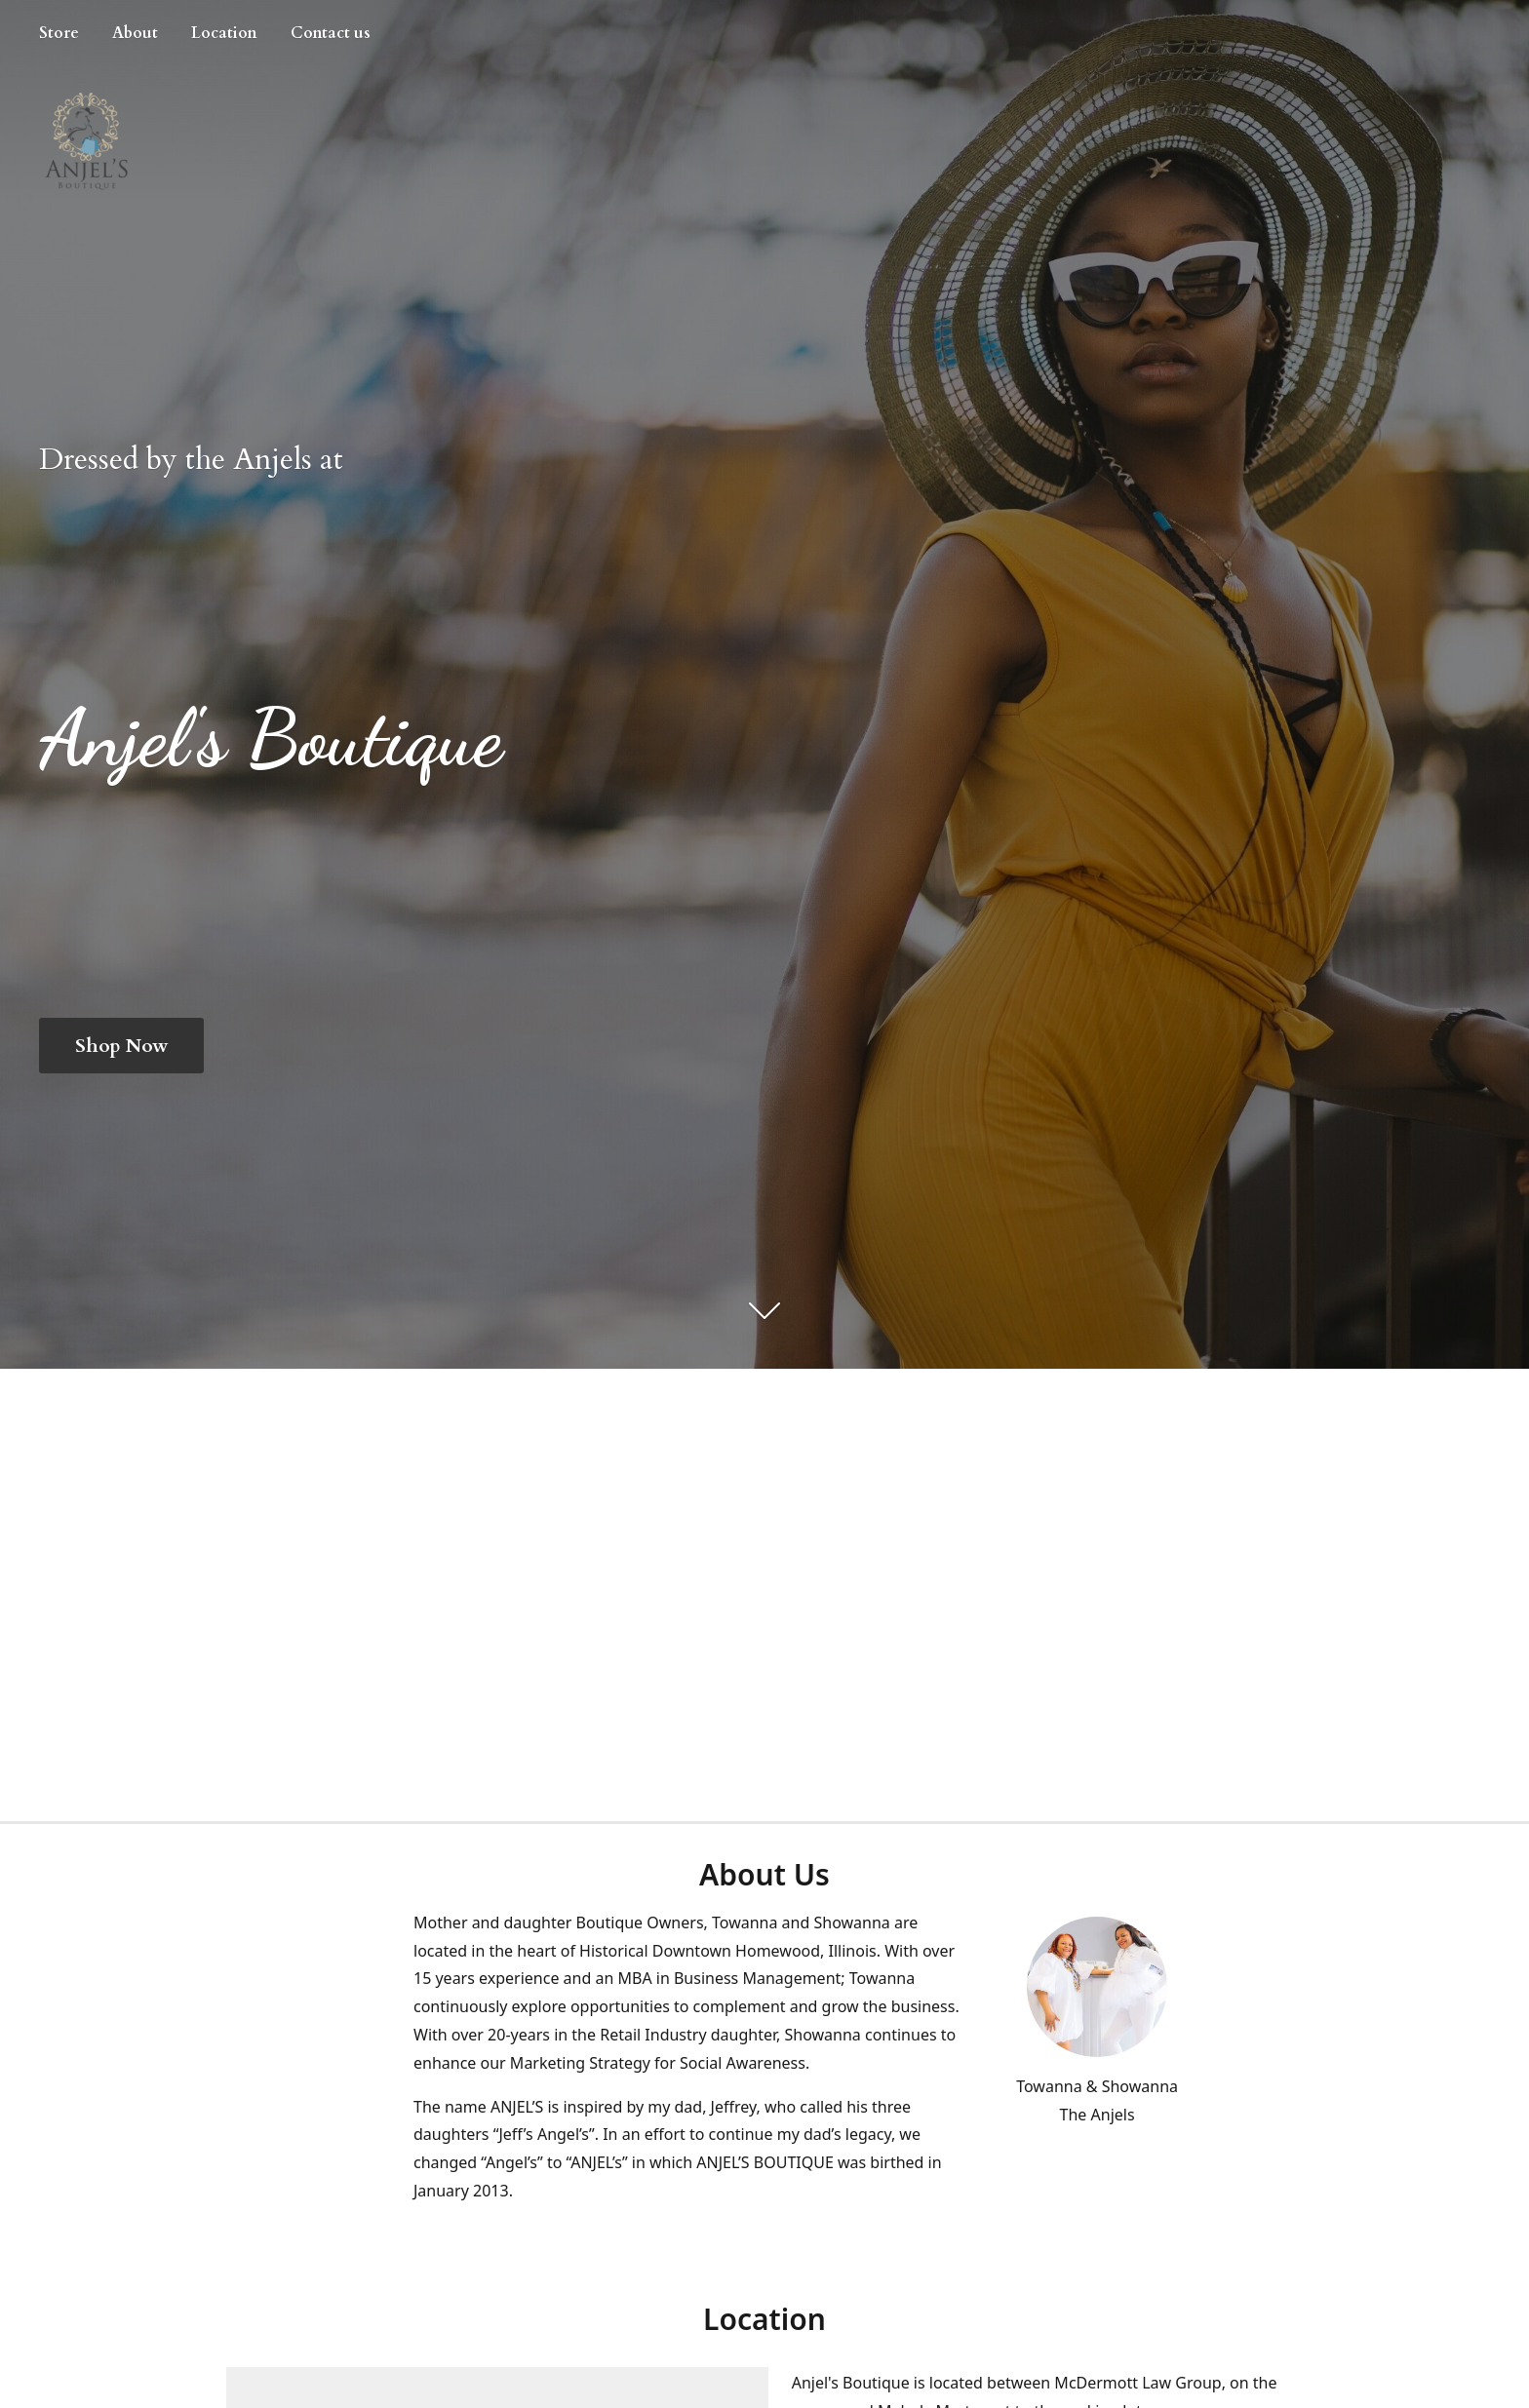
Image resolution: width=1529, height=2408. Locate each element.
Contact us (331, 33)
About (135, 33)
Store (59, 33)
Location (224, 33)
